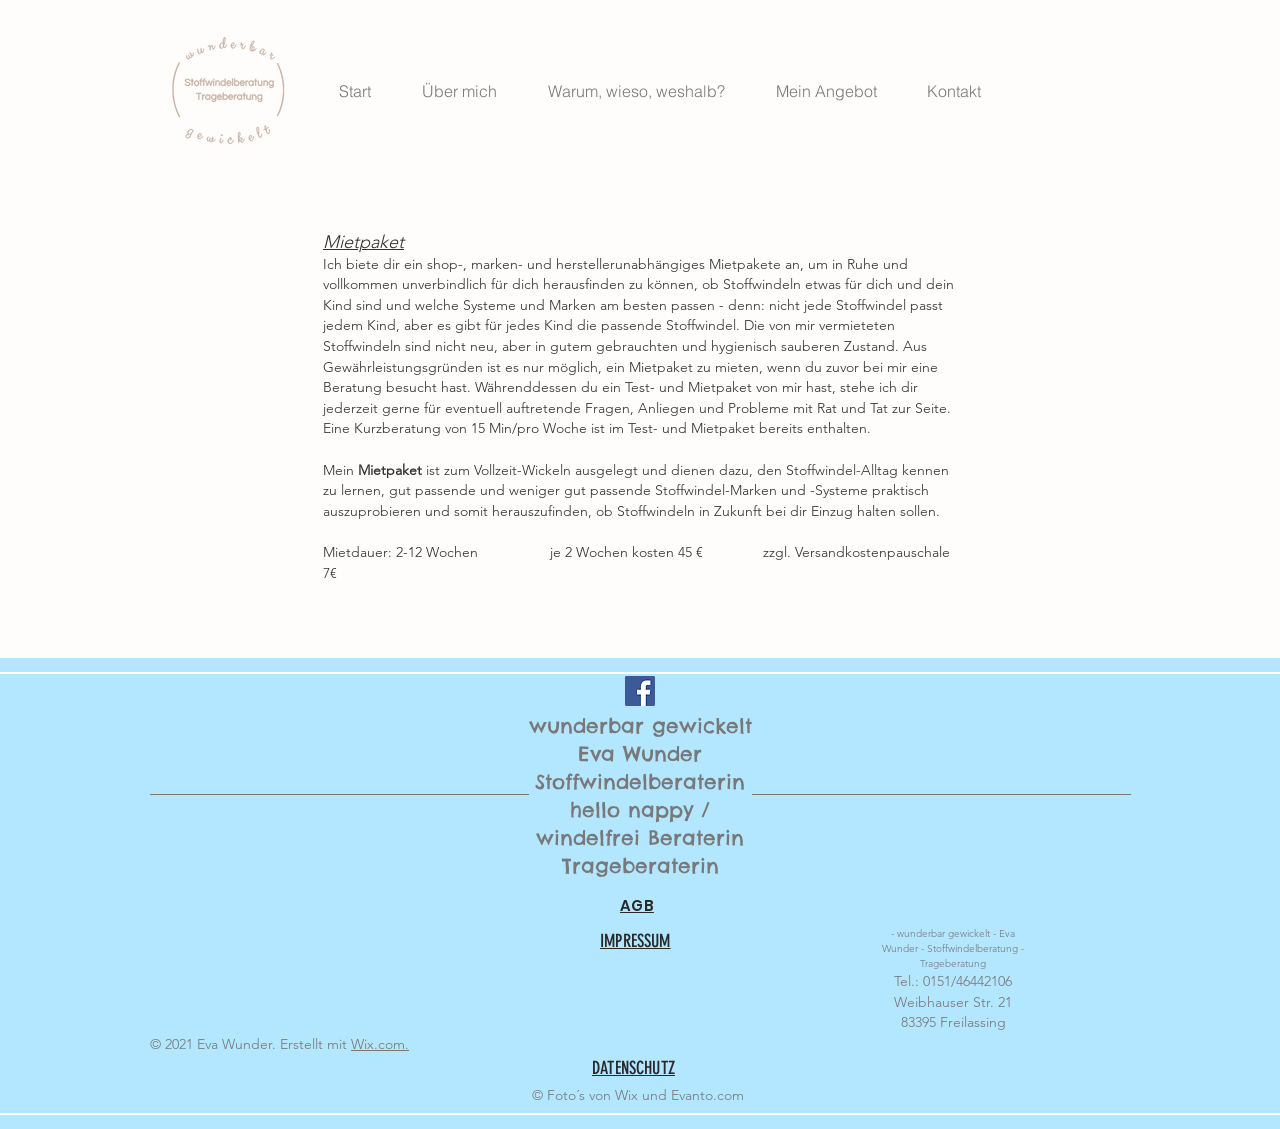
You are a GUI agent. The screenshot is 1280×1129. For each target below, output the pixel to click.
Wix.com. (380, 1044)
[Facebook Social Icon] (640, 691)
